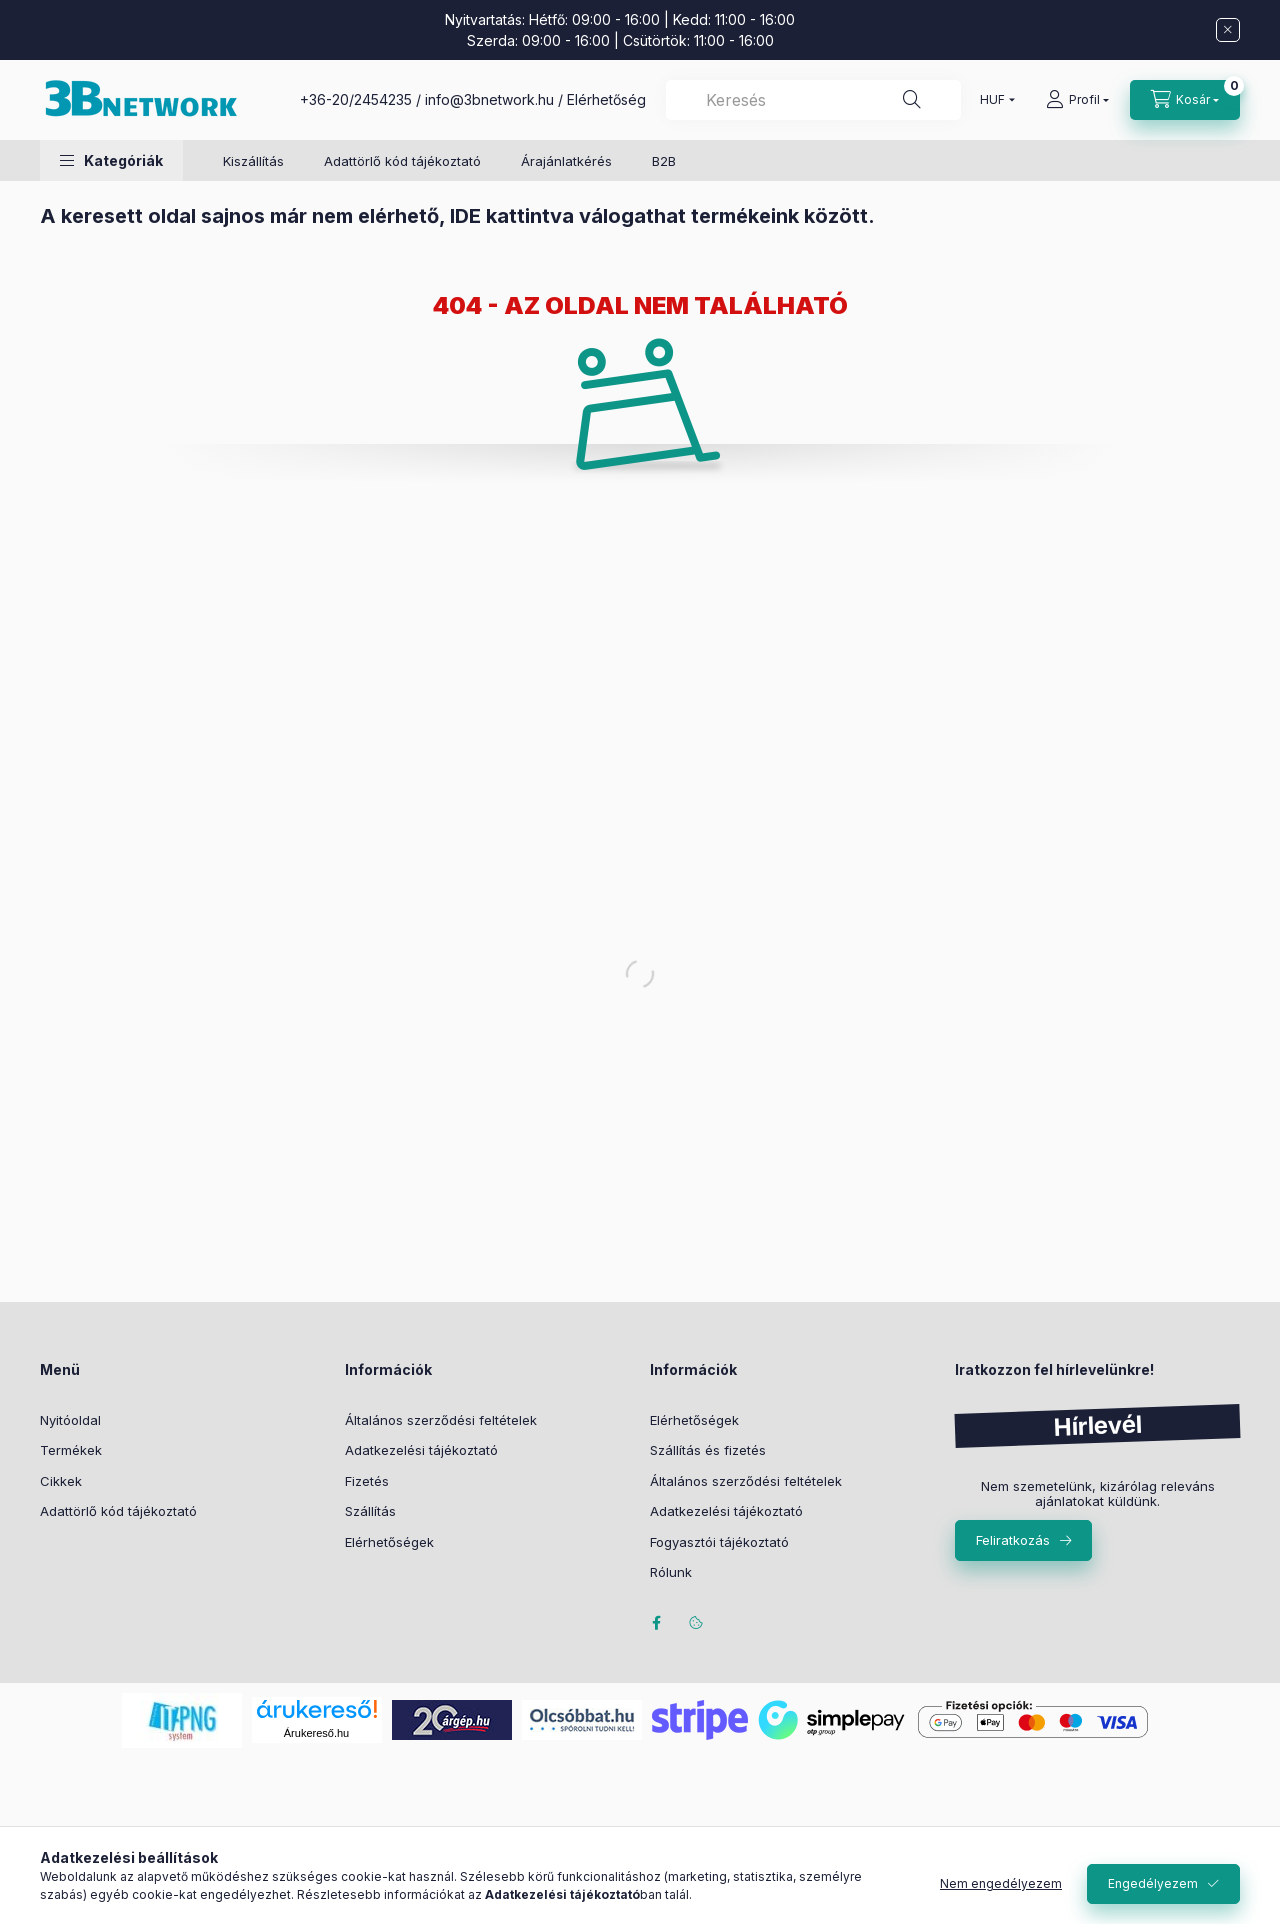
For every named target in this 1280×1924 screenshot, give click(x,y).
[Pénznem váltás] (993, 100)
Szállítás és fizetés (708, 1450)
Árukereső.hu (316, 1733)
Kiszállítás (253, 161)
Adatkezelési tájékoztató (421, 1450)
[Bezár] (1228, 30)
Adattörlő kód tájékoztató (402, 161)
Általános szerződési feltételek (441, 1420)
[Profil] (1077, 100)
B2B (664, 161)
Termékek (71, 1450)
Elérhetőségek (389, 1542)
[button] (111, 160)
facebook (656, 1623)
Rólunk (671, 1572)
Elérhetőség (606, 99)
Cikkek (61, 1481)
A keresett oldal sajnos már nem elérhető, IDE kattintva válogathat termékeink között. (457, 216)
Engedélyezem (1153, 1883)
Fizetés (367, 1481)
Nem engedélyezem (1001, 1883)
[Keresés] (912, 100)
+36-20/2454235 (356, 99)
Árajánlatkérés (566, 161)
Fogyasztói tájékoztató (719, 1542)
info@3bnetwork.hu (489, 99)
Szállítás (370, 1511)
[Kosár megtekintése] (1185, 100)
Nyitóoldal (70, 1420)
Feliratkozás (1013, 1540)
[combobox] (813, 100)
